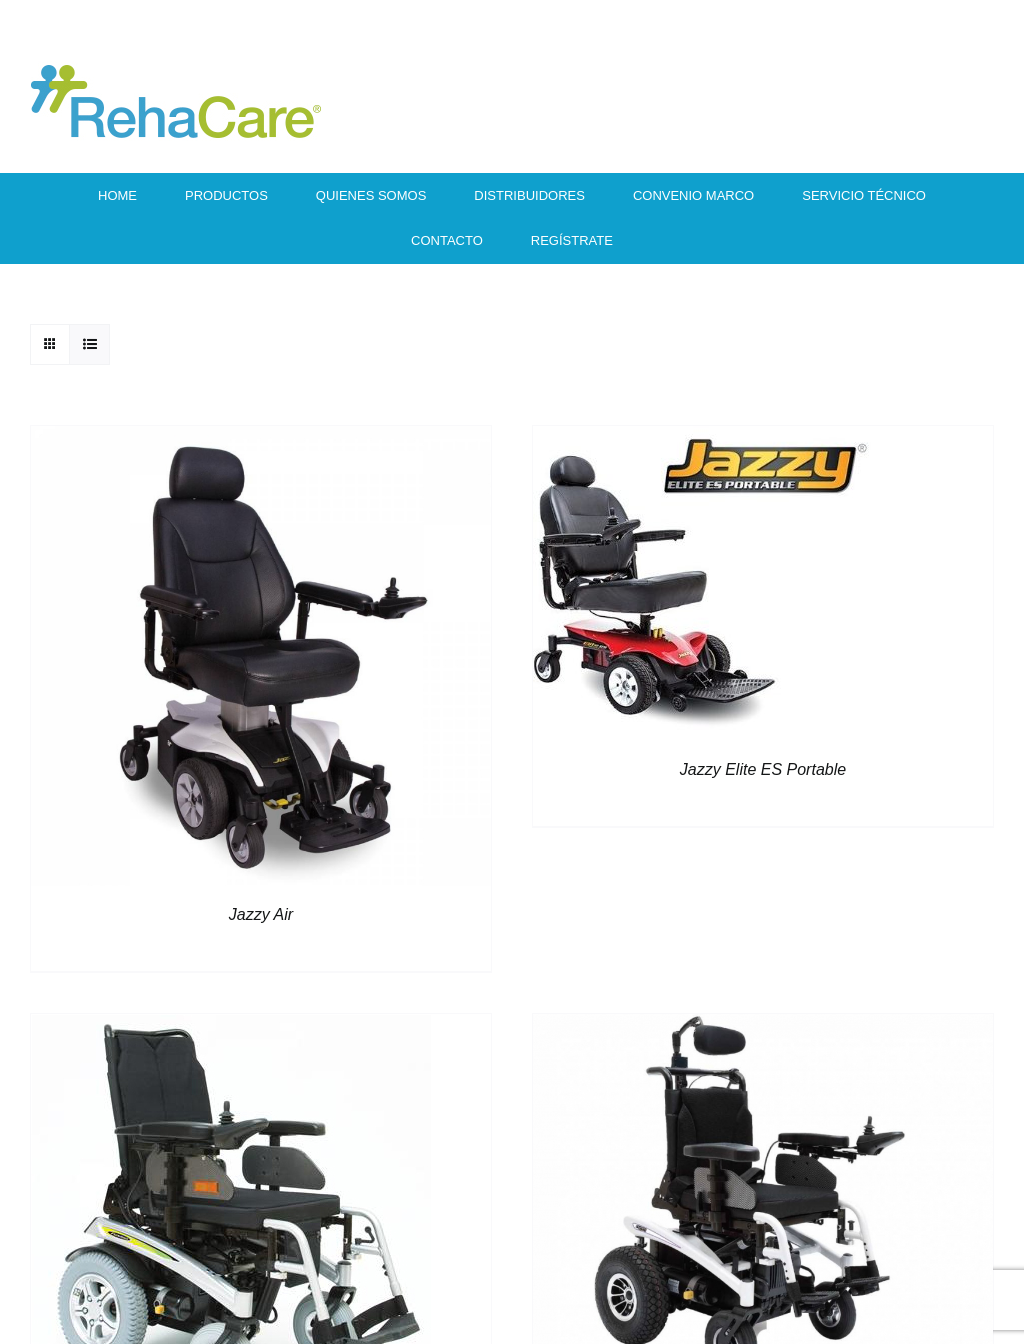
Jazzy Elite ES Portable (763, 769)
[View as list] (89, 344)
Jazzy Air (261, 914)
